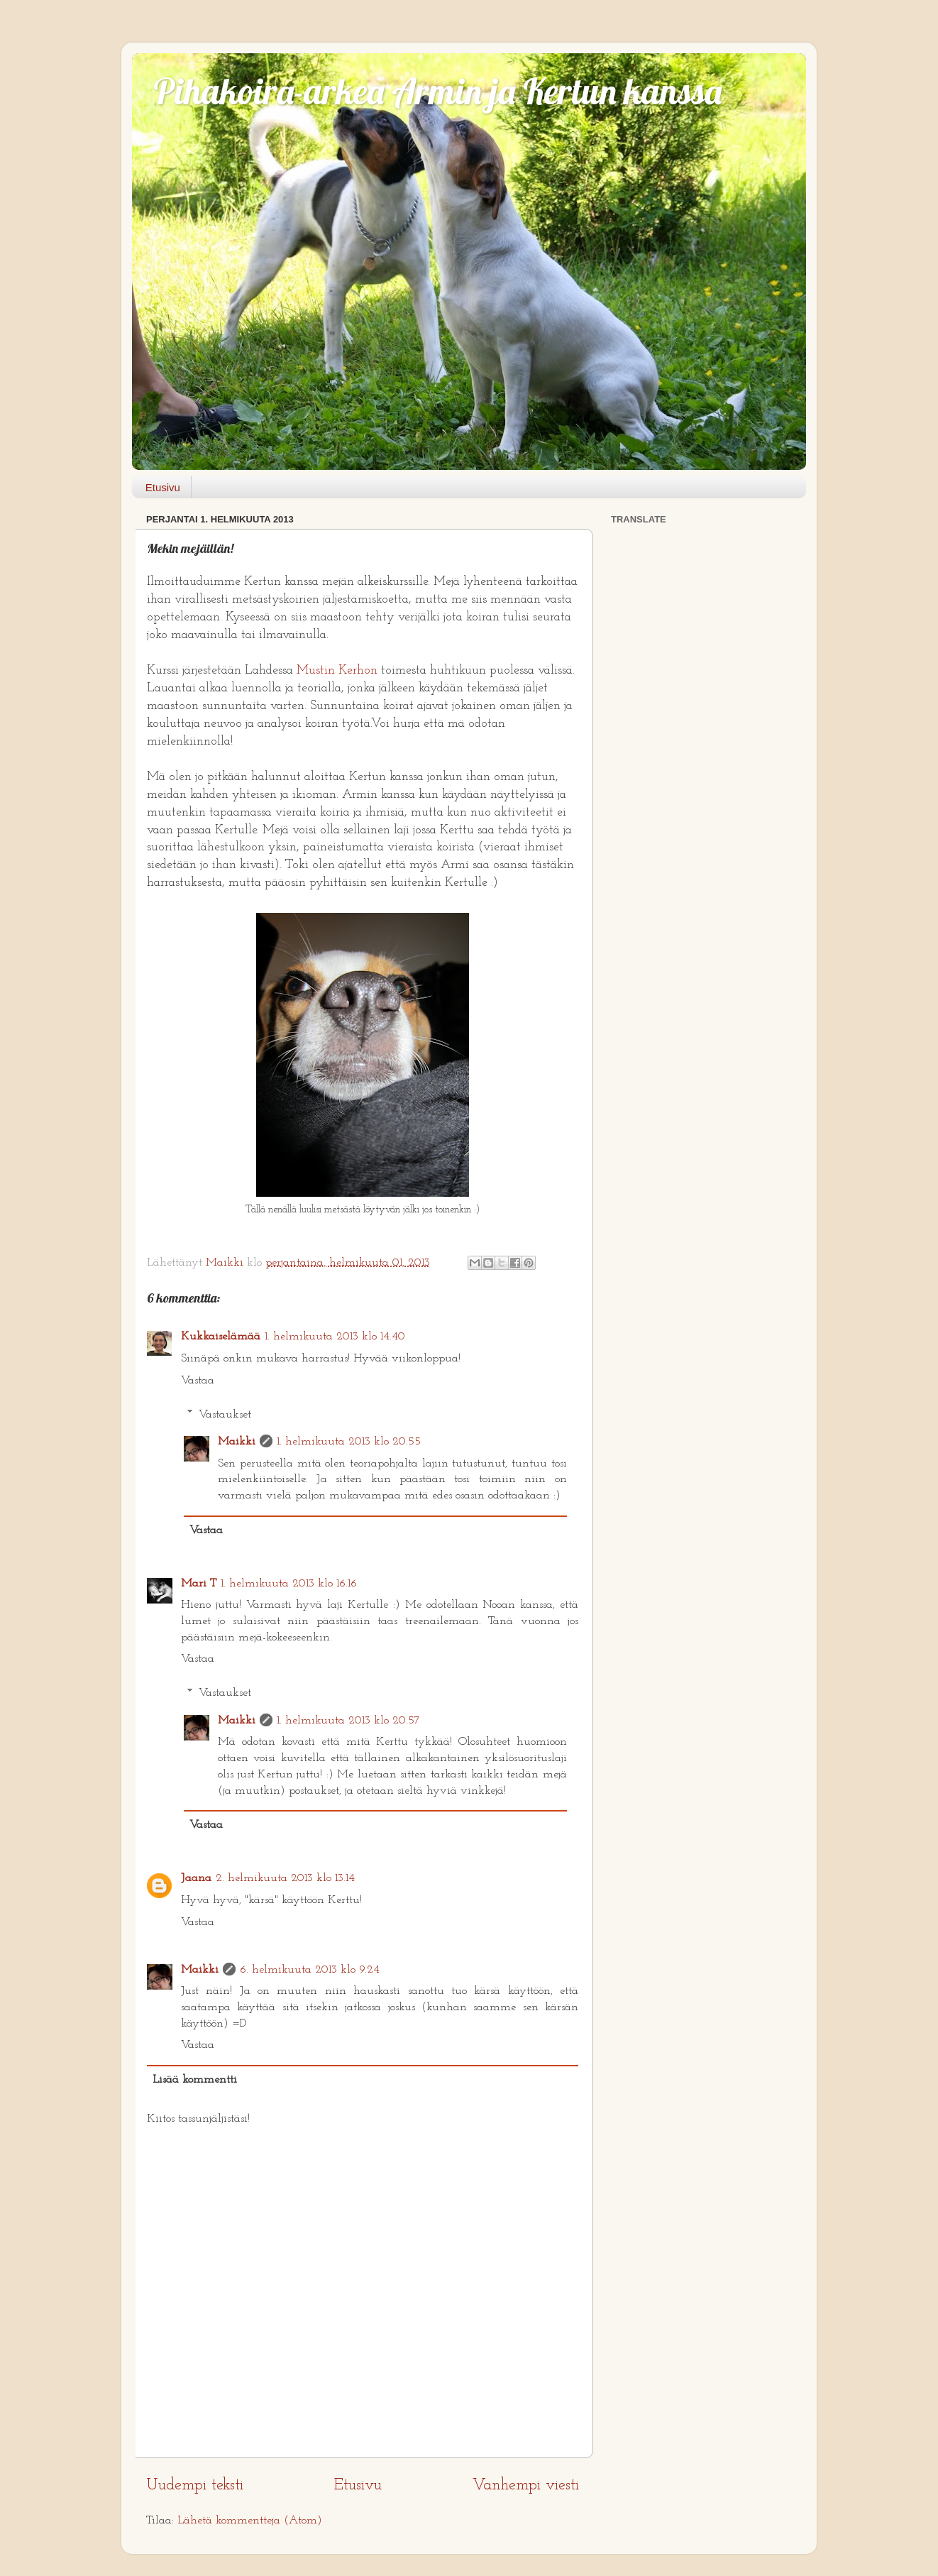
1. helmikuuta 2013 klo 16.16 (289, 1583)
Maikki (236, 1441)
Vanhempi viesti (526, 2485)
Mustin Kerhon (337, 670)
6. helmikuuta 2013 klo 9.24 (310, 1969)
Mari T (198, 1583)
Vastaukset (225, 1414)
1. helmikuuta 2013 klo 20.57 (348, 1720)
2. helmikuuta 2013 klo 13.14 (285, 1878)
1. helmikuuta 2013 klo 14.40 (335, 1336)
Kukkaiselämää (220, 1336)
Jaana (196, 1878)
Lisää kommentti (195, 2080)
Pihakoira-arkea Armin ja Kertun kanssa (437, 91)
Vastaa (197, 1380)
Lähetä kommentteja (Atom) (249, 2520)
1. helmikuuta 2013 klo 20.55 (349, 1441)
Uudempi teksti (194, 2485)
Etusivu (162, 487)
